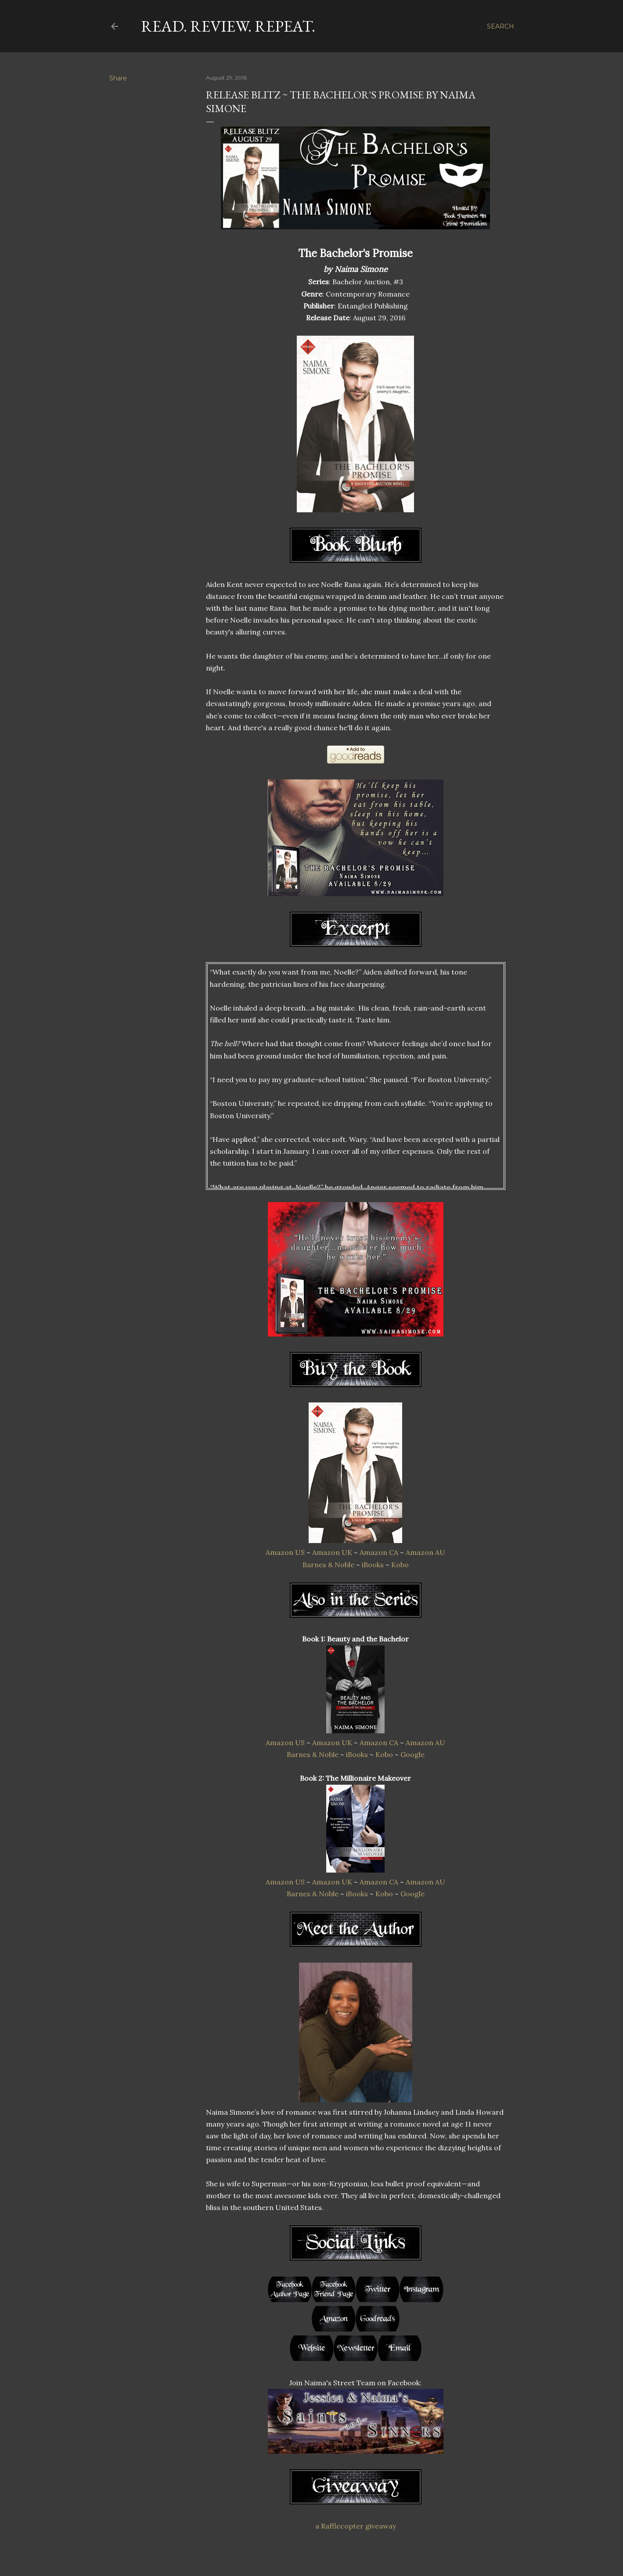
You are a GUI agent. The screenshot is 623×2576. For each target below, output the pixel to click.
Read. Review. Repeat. (228, 26)
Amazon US (285, 1552)
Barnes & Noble (328, 1564)
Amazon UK (332, 1552)
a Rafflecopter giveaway (355, 2526)
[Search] (500, 26)
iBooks (373, 1564)
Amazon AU (425, 1552)
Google (412, 1754)
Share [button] (118, 78)
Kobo (400, 1564)
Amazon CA (379, 1552)
